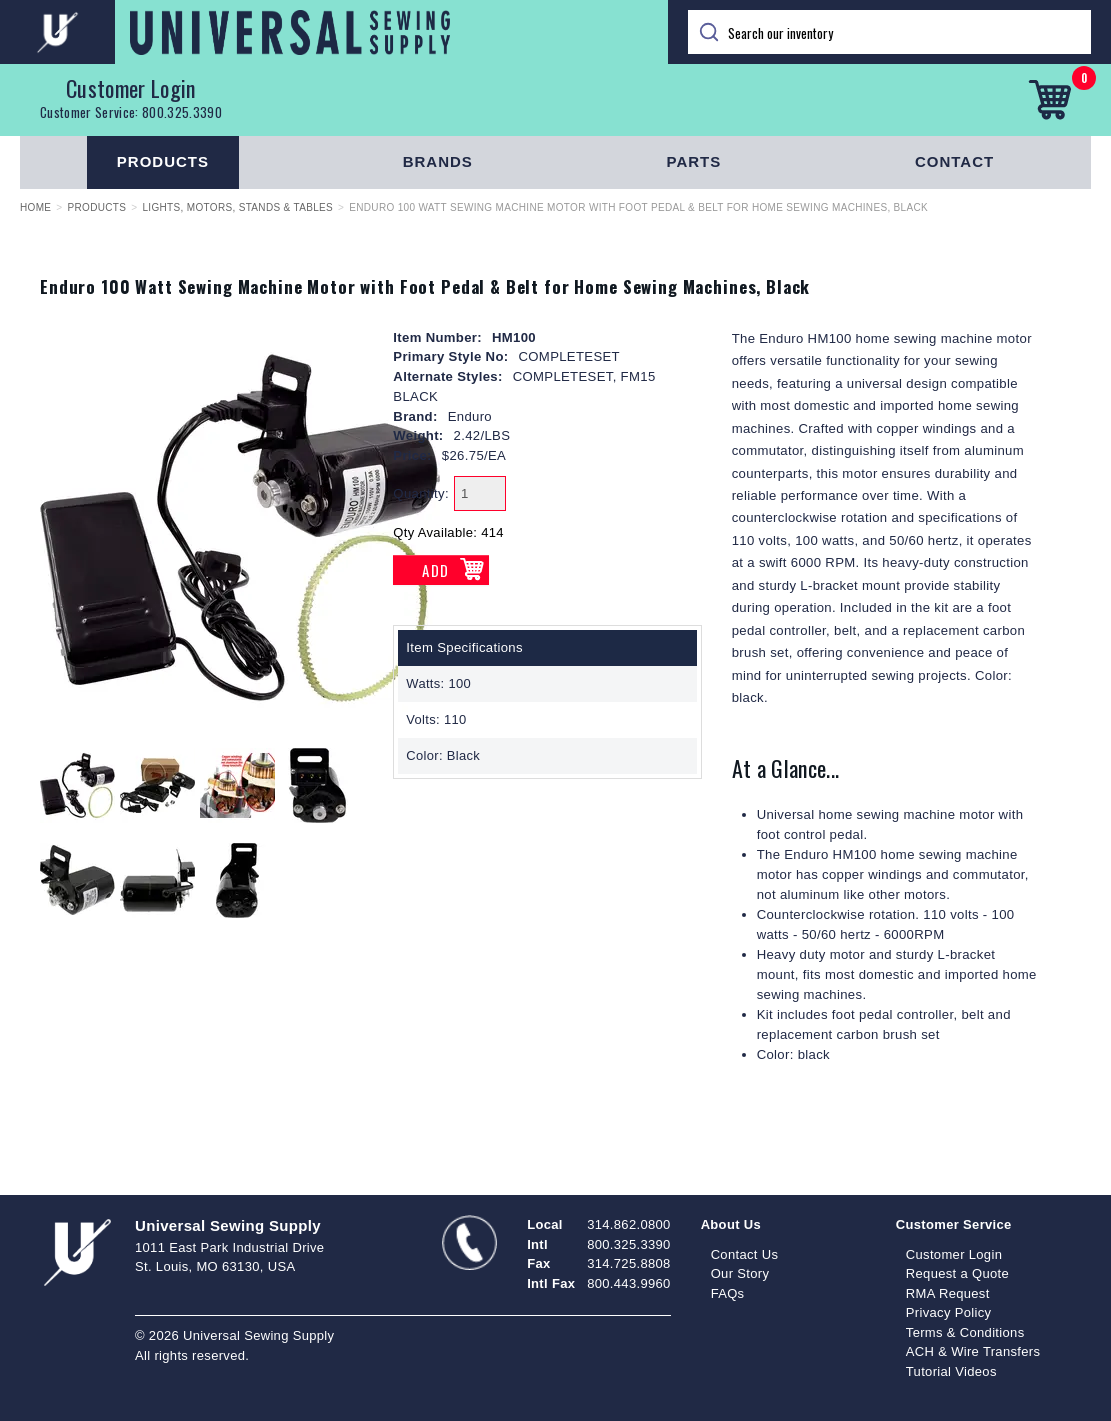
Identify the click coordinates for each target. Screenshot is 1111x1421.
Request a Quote (957, 1273)
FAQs (728, 1293)
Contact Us (745, 1254)
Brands (438, 161)
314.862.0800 (628, 1224)
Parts (694, 161)
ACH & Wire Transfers (973, 1351)
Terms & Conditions (965, 1332)
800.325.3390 (182, 112)
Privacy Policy (949, 1312)
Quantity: (421, 493)
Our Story (740, 1273)
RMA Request (948, 1293)
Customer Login (131, 88)
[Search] (890, 32)
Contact (954, 161)
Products (163, 161)
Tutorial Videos (951, 1371)
